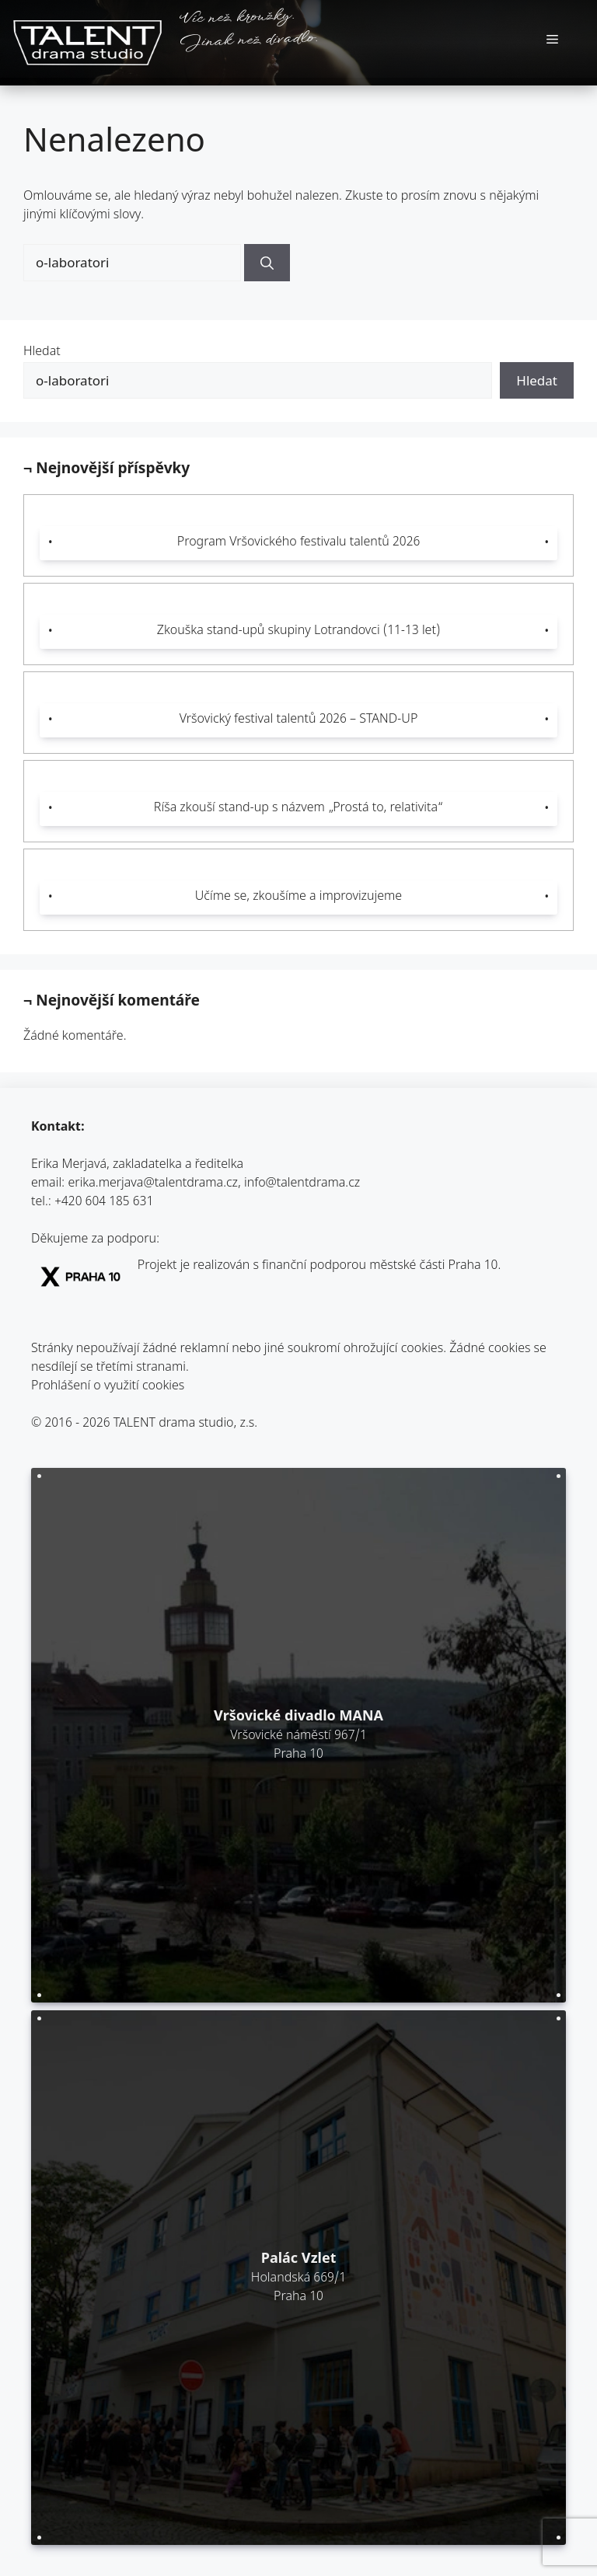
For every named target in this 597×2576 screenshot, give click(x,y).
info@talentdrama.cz (302, 1184)
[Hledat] (267, 262)
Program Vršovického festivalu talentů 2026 (299, 543)
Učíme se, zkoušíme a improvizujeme (298, 897)
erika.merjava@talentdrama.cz (153, 1184)
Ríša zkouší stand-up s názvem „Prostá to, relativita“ (298, 808)
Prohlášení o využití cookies (107, 1387)
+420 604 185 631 (103, 1202)
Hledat (42, 352)
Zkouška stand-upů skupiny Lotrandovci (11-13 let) (299, 631)
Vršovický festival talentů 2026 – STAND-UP (299, 720)
